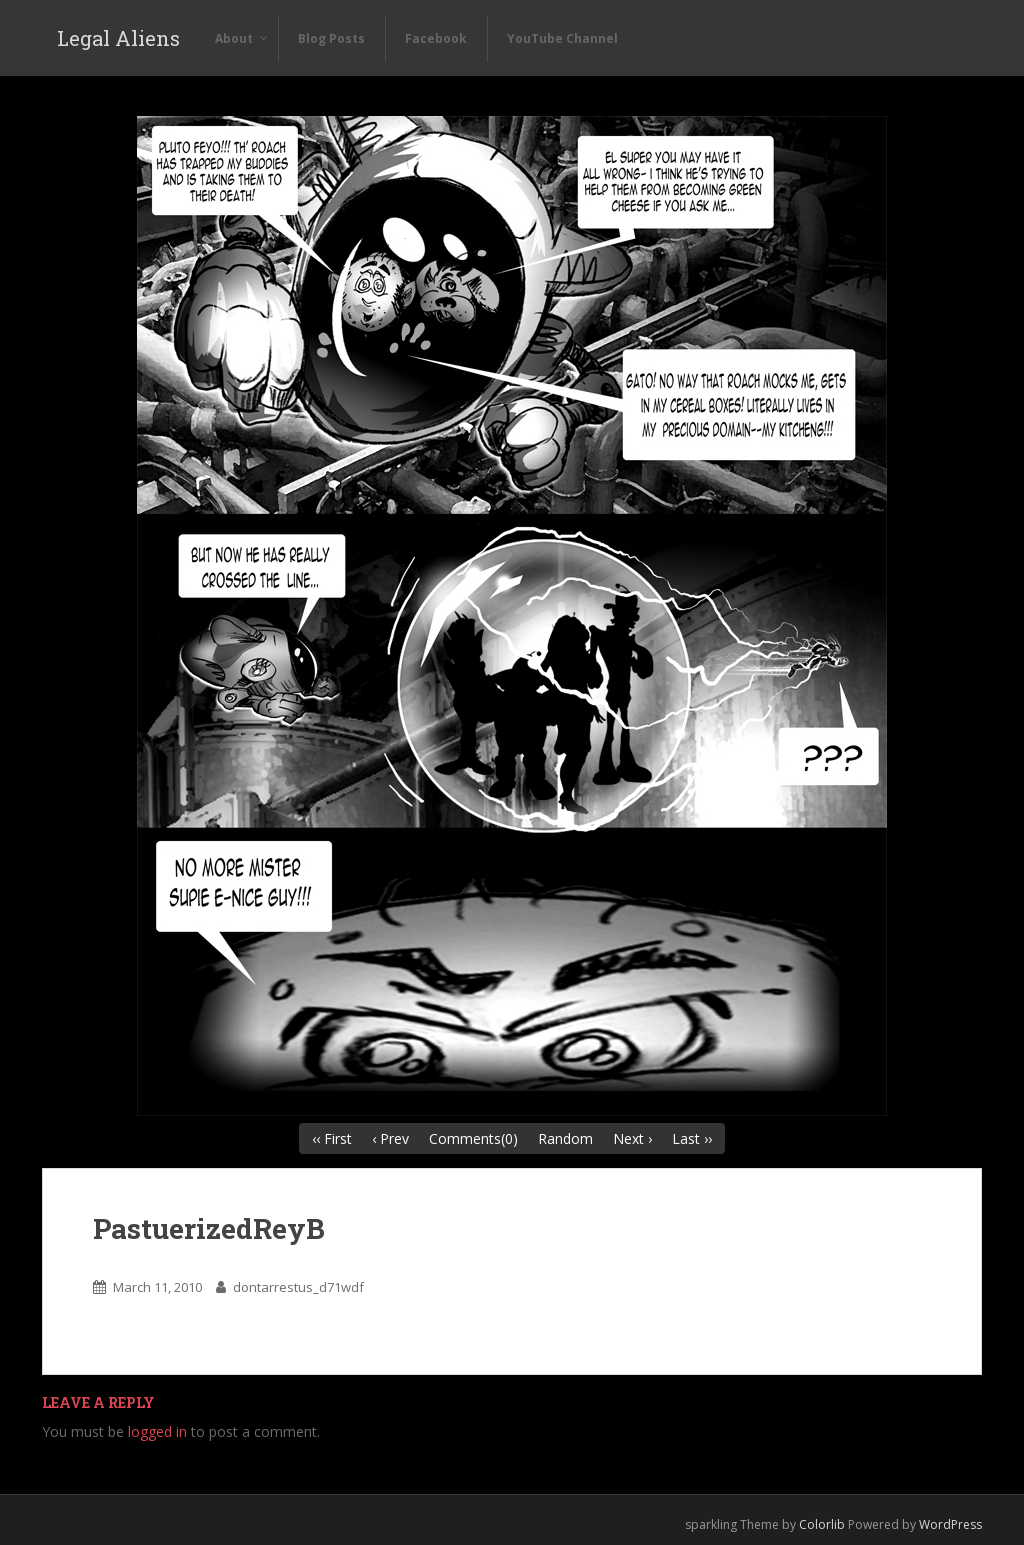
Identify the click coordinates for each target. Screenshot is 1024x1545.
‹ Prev (390, 1138)
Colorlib (822, 1524)
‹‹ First (332, 1138)
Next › (632, 1138)
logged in (157, 1431)
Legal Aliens (118, 38)
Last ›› (692, 1138)
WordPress (950, 1524)
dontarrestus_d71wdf (298, 1287)
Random (565, 1138)
